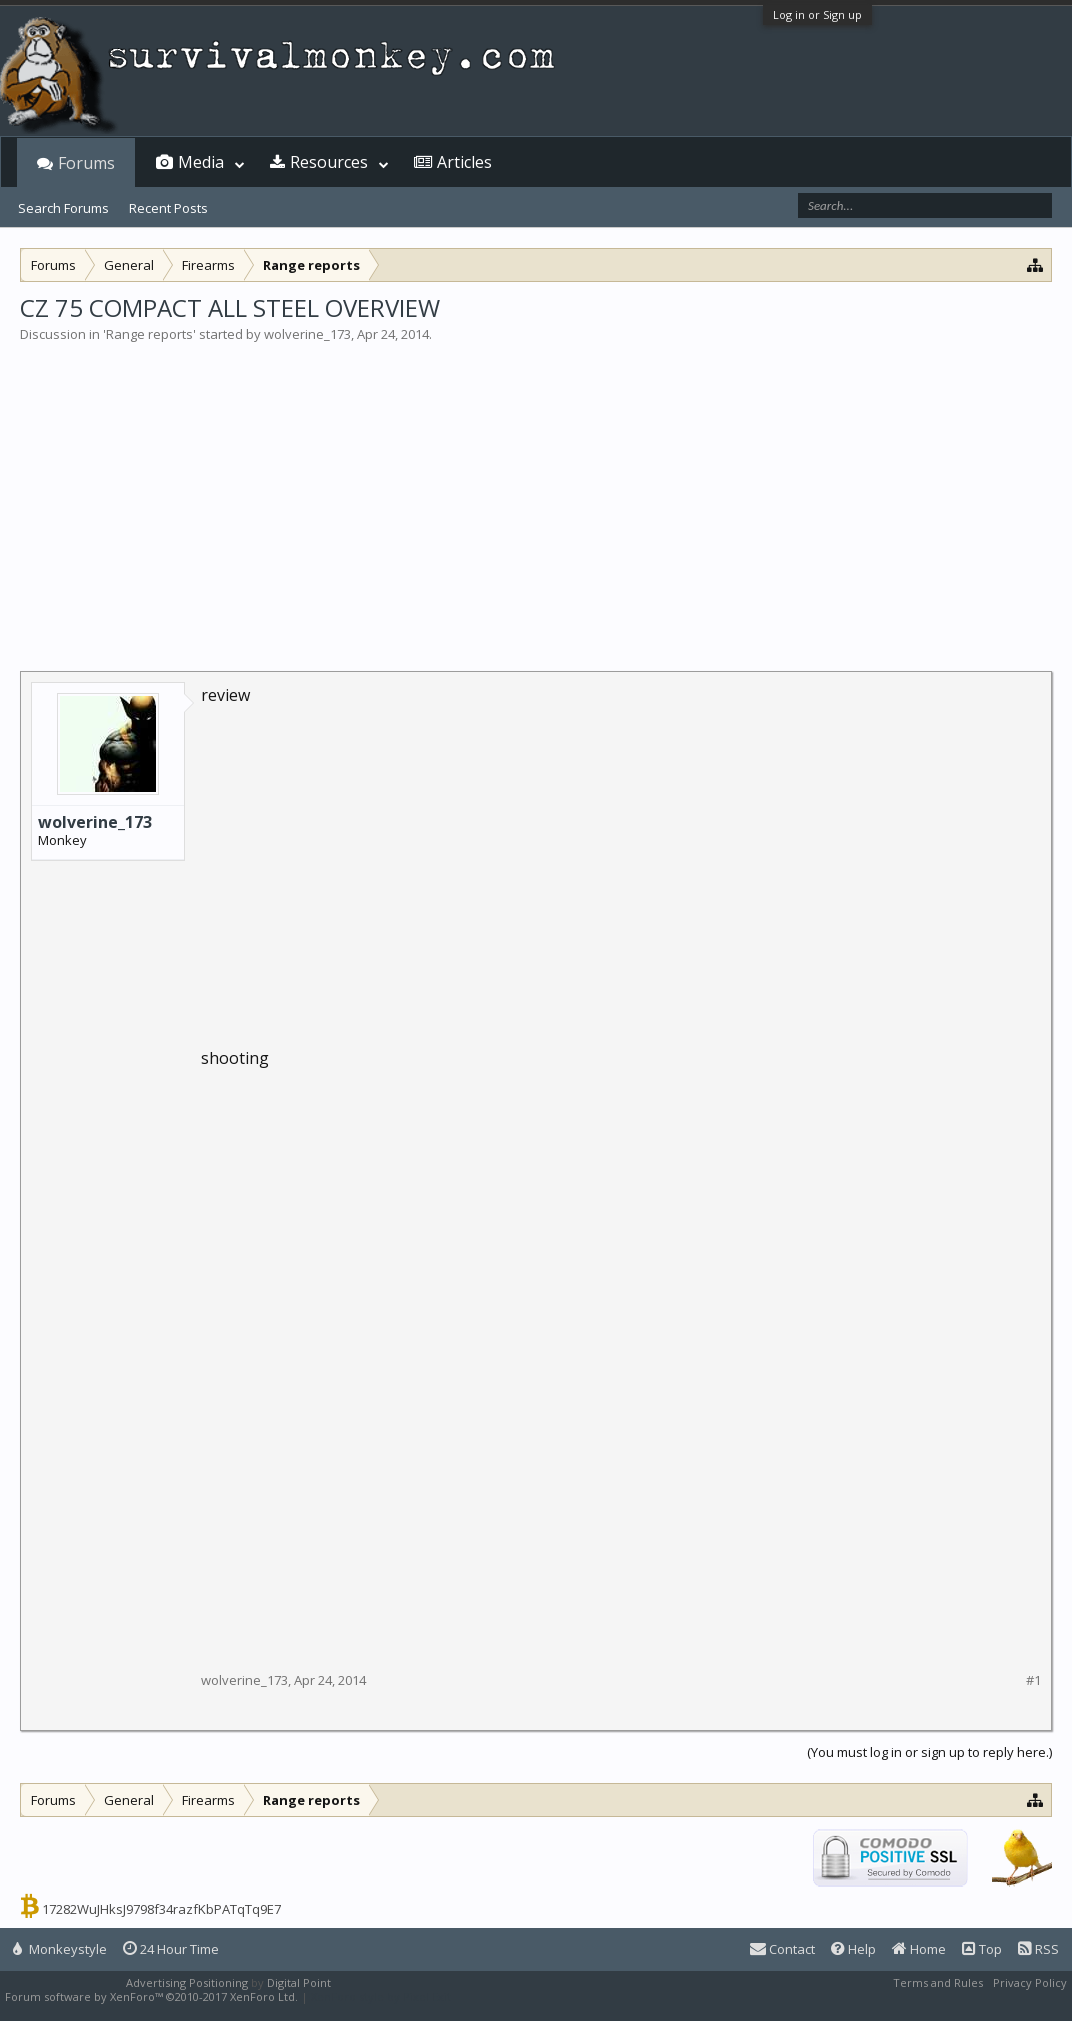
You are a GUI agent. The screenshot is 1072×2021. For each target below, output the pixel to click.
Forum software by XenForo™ (151, 1996)
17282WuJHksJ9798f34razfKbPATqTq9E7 (161, 1909)
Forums (86, 163)
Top (982, 1949)
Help (853, 1949)
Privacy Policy (1030, 1982)
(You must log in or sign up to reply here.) (929, 1752)
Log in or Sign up (817, 14)
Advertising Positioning (187, 1982)
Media (201, 162)
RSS (1038, 1949)
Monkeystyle (60, 1949)
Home (919, 1949)
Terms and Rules (938, 1982)
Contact (782, 1949)
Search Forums (63, 208)
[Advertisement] (536, 494)
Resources (329, 162)
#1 (1033, 1680)
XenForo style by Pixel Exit (381, 1996)
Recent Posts (168, 208)
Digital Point (299, 1982)
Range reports (149, 334)
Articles (464, 162)
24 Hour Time (171, 1949)
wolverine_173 (307, 334)
